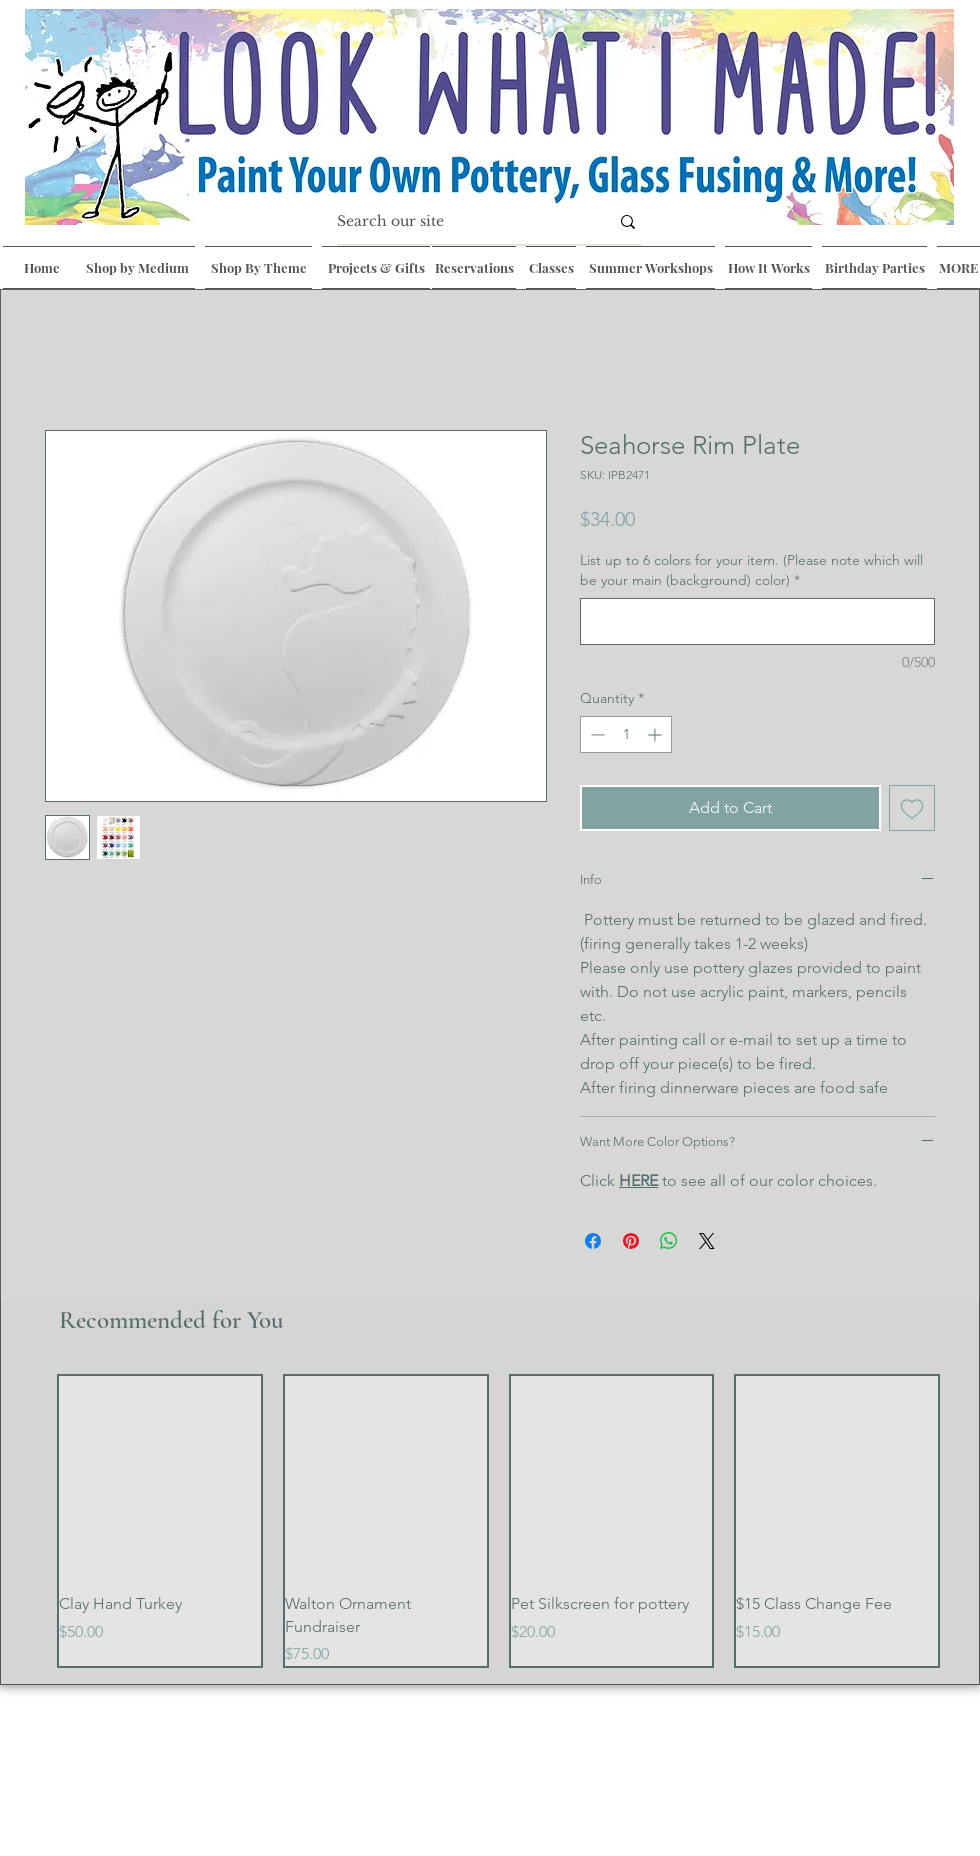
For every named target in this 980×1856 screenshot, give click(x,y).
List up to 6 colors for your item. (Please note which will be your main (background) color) (751, 570)
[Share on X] (707, 1241)
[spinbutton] (626, 734)
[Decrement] (595, 734)
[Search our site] (458, 222)
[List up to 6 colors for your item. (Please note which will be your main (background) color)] (757, 621)
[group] (498, 1521)
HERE (638, 1180)
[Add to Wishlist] (912, 808)
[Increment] (656, 734)
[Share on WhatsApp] (669, 1241)
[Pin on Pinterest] (631, 1241)
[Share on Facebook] (593, 1241)
